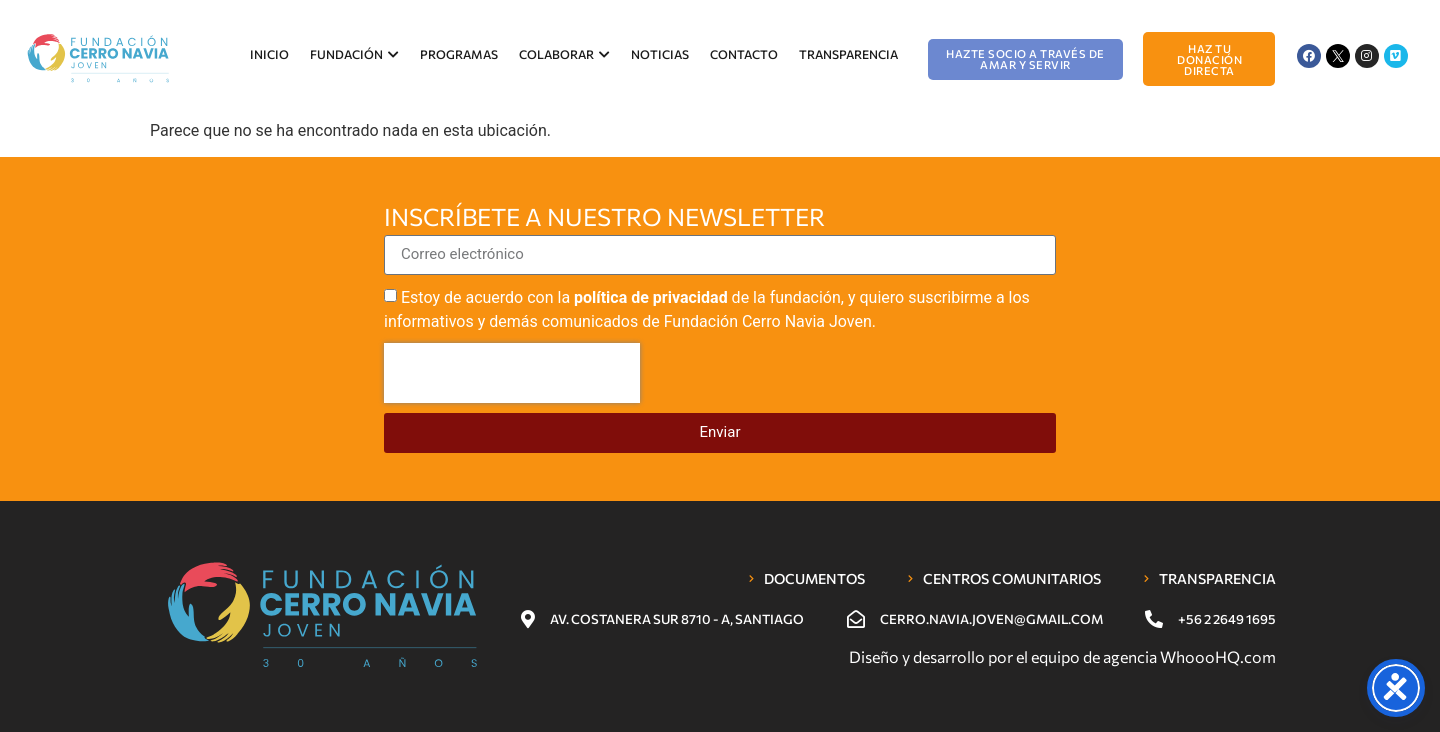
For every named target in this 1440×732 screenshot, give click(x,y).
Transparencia (848, 54)
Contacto (744, 54)
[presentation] (512, 373)
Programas (459, 54)
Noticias (660, 54)
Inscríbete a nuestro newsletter (604, 218)
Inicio (269, 54)
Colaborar (564, 54)
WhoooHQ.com (1218, 656)
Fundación (354, 54)
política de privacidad (651, 297)
